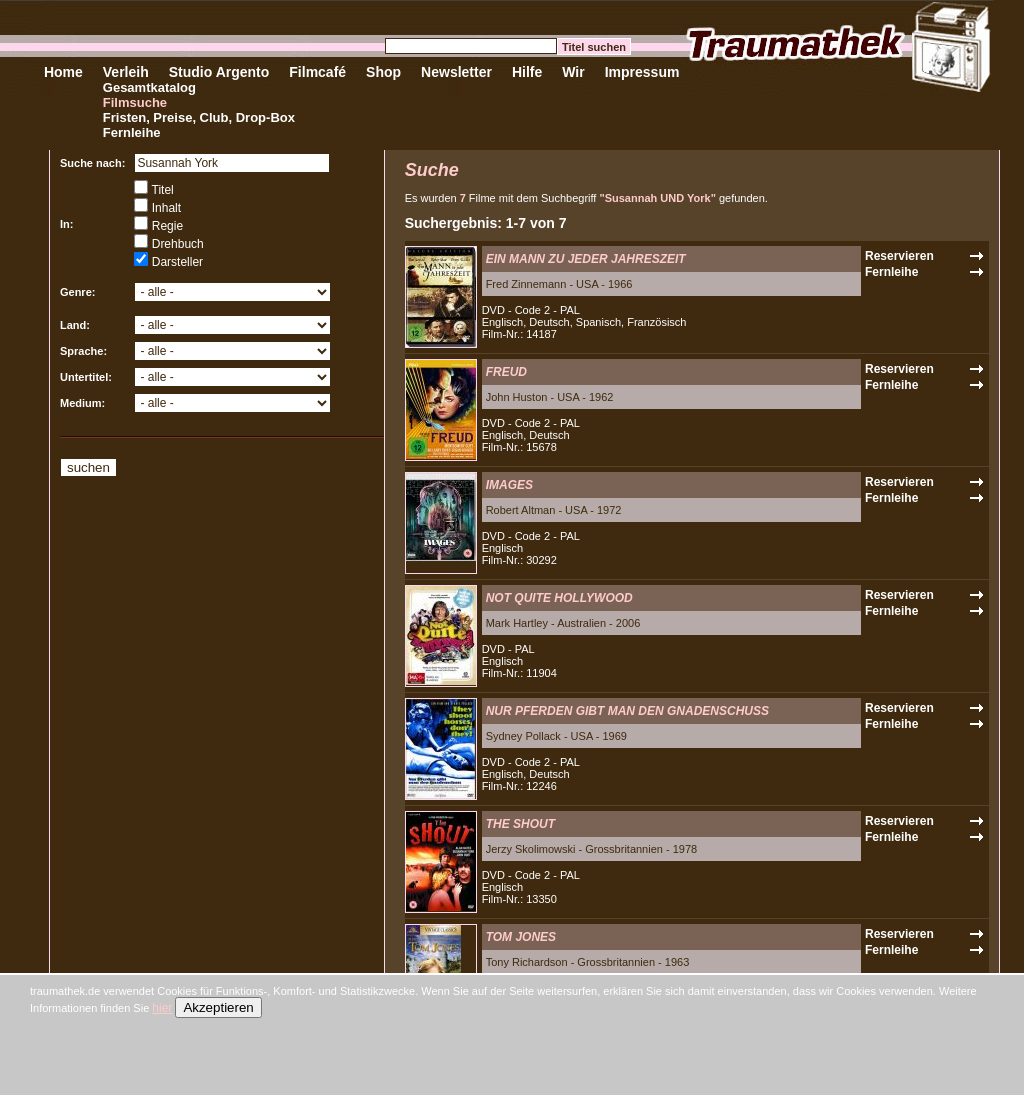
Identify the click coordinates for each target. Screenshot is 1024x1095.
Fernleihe (132, 132)
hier (162, 1008)
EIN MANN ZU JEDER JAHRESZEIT (586, 259)
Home (63, 72)
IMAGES (509, 485)
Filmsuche (135, 102)
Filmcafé (317, 72)
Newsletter (456, 72)
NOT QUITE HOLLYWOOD (559, 598)
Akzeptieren (218, 1007)
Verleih (126, 72)
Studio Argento (219, 72)
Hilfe (527, 72)
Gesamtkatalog (149, 87)
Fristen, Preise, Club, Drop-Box (199, 117)
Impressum (642, 72)
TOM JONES (521, 937)
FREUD (506, 372)
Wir (573, 72)
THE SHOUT (520, 824)
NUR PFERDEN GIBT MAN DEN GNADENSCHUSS (627, 711)
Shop (383, 72)
